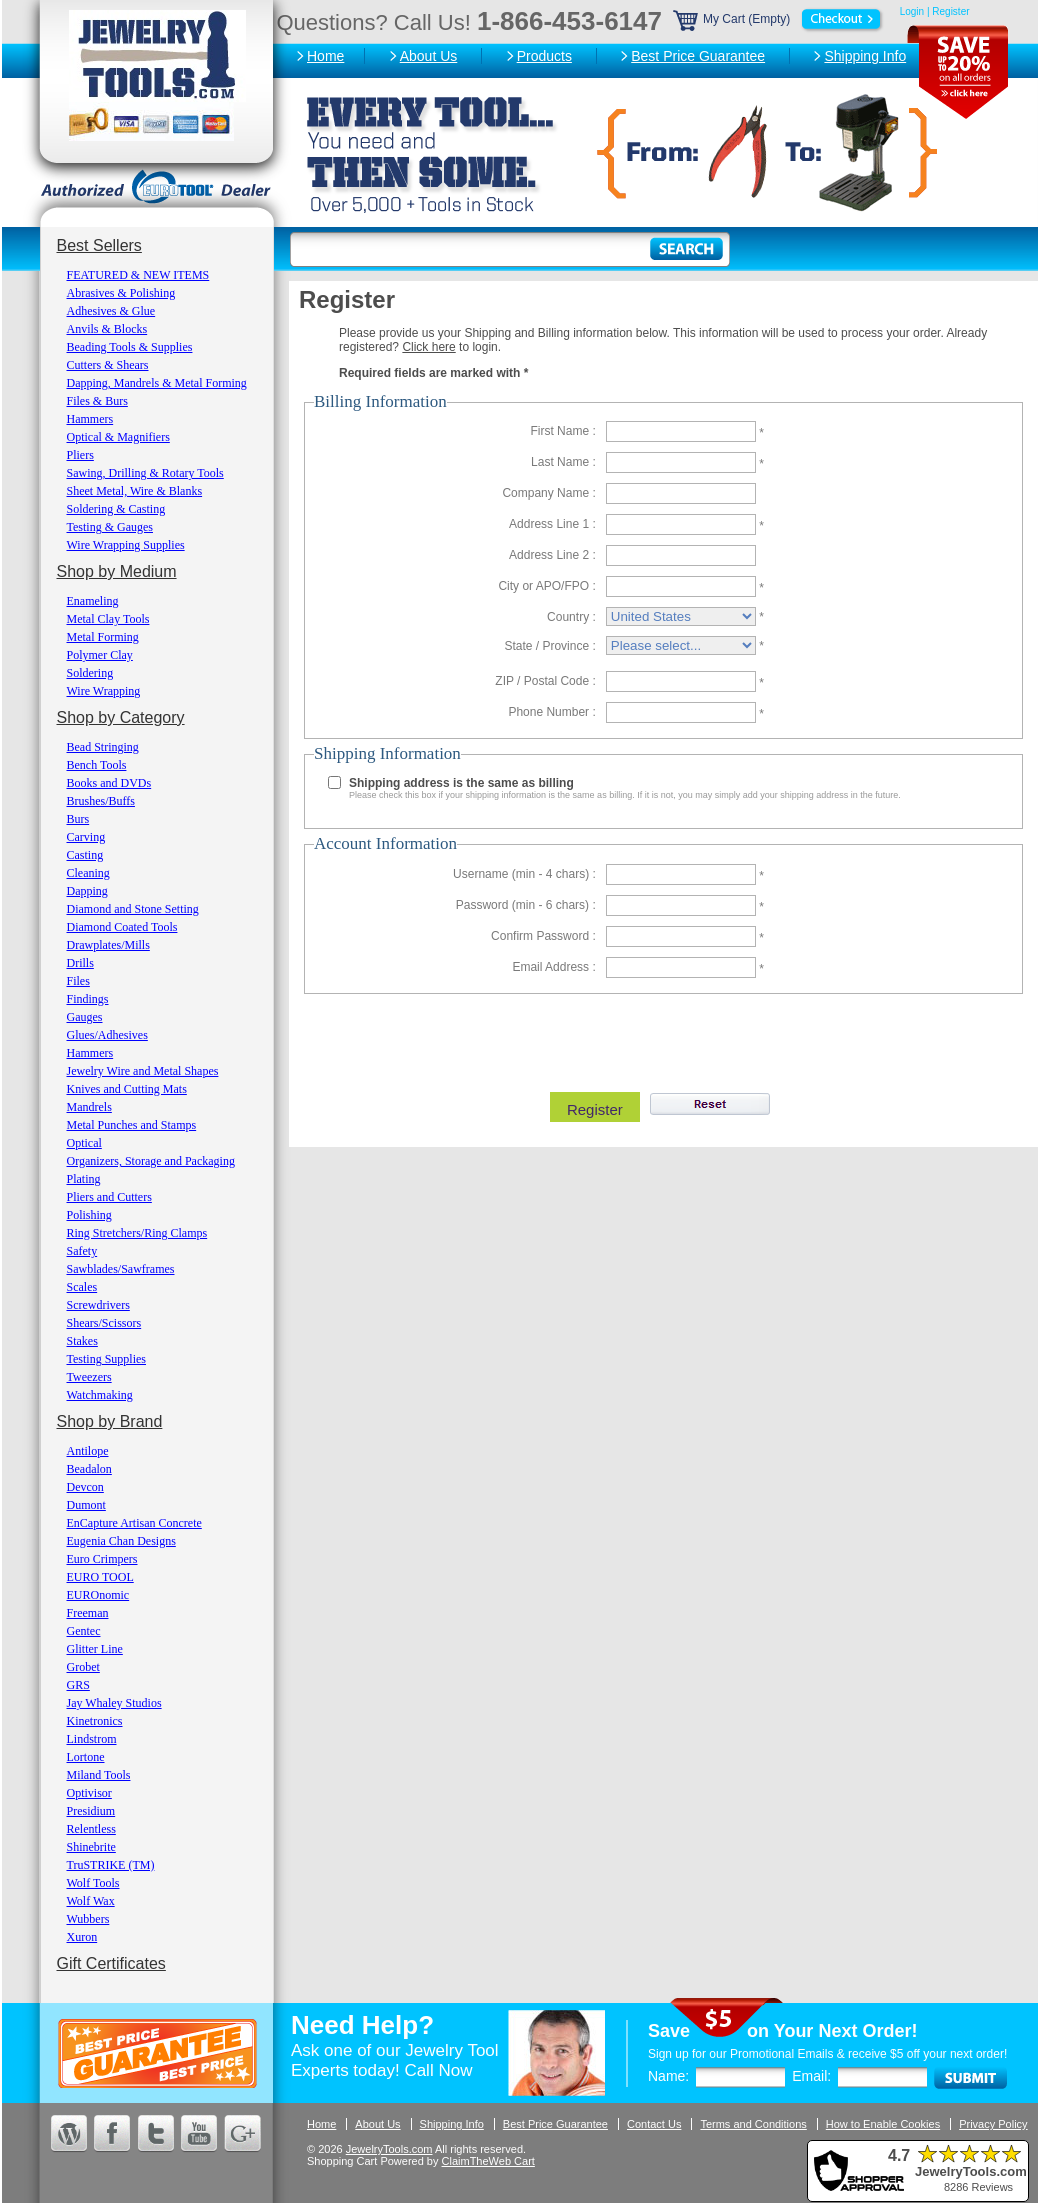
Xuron (82, 1937)
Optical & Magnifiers (118, 437)
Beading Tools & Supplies (130, 347)
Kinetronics (95, 1721)
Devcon (85, 1487)
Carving (86, 837)
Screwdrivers (98, 1305)
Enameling (93, 601)
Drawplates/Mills (108, 945)
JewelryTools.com (389, 2149)
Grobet (83, 1667)
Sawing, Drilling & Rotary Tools (145, 473)
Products (544, 56)
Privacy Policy (993, 2124)
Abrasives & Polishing (121, 293)
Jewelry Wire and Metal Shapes (143, 1071)
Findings (88, 999)
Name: (668, 2076)
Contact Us (654, 2124)
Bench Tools (97, 765)
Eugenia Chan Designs (121, 1541)
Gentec (84, 1631)
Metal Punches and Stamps (132, 1125)
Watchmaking (100, 1395)
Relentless (91, 1829)
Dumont (86, 1505)
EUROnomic (98, 1595)
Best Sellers (99, 245)
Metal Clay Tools (108, 619)
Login (912, 11)
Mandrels (89, 1107)
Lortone (86, 1757)
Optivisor (89, 1793)
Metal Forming (103, 637)
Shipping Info (865, 56)
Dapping (87, 891)
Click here (428, 347)
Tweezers (89, 1377)
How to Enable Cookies (883, 2124)
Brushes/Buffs (101, 801)
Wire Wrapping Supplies (126, 545)
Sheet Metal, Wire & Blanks (135, 491)
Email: (811, 2076)
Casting (85, 855)
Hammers (90, 419)
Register (950, 11)
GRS (78, 1685)
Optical (84, 1143)
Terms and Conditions (753, 2124)
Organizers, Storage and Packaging (151, 1161)
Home (325, 56)
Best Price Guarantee (698, 56)
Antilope (88, 1451)
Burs (78, 819)
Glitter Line (95, 1649)
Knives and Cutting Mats (127, 1089)
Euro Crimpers (102, 1559)
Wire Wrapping (104, 691)
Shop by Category (121, 717)
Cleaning (88, 873)
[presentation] (661, 1038)
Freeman (88, 1613)
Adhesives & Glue (111, 311)
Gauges (85, 1017)
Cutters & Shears (108, 365)
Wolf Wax (91, 1901)
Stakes (82, 1341)
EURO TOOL (100, 1577)
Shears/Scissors (104, 1323)
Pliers (80, 455)
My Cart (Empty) (779, 19)
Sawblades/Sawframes (121, 1269)
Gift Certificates (111, 1963)
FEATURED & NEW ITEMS (138, 275)
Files (78, 981)
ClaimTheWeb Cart (488, 2161)
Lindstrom (92, 1739)
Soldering (90, 673)
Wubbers (88, 1919)
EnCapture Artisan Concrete (134, 1523)
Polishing (89, 1215)
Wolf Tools (93, 1883)
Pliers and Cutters (109, 1197)
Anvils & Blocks (107, 329)
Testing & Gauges (110, 527)
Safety (82, 1251)
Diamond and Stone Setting (133, 909)
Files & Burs (97, 401)
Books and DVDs (109, 783)
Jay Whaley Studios (114, 1703)
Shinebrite (91, 1847)
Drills (80, 963)
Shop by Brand (110, 1421)
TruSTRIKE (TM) (111, 1865)
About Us (429, 56)
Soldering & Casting (116, 509)
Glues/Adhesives (107, 1035)
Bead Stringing (103, 747)
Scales (82, 1287)
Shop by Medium (117, 571)
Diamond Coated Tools (122, 927)
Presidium (91, 1811)
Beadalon (89, 1469)
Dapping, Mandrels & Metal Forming (157, 383)
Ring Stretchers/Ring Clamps (137, 1233)
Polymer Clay (100, 655)
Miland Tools (99, 1775)
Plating (84, 1179)
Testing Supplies (107, 1359)
